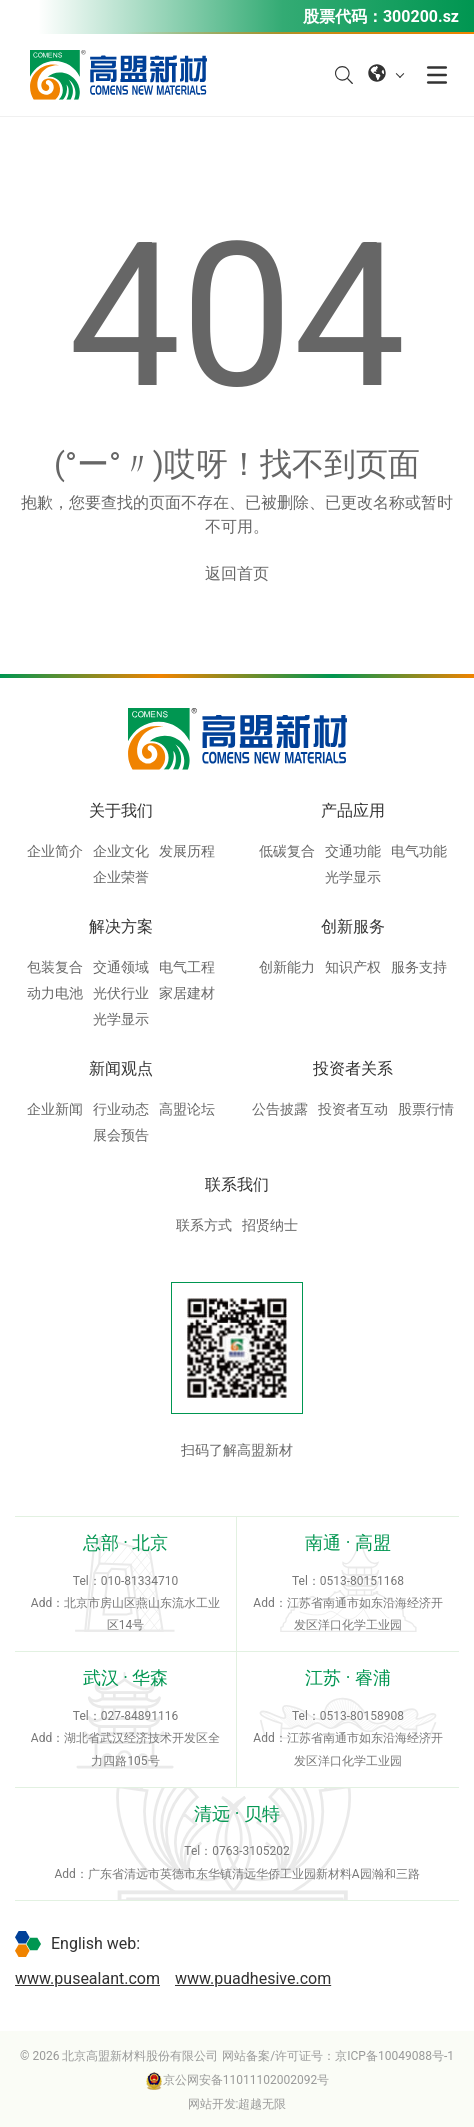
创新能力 (287, 967)
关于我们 (121, 810)
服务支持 (419, 967)
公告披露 (280, 1109)
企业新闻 (55, 1109)
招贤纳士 (270, 1225)
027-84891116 (140, 1716)
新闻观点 (121, 1068)
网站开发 (212, 2104)
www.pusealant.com (87, 1978)
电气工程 (187, 967)
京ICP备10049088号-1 (394, 2056)
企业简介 (55, 851)
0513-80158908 (362, 1716)
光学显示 (353, 877)
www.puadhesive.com (253, 1978)
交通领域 (121, 967)
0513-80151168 (362, 1581)
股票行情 (426, 1109)
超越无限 (262, 2104)
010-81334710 (140, 1581)
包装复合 (55, 967)
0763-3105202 (251, 1851)
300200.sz (421, 16)
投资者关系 (353, 1068)
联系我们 (237, 1184)
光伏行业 (121, 993)
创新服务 (353, 926)
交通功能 (353, 851)
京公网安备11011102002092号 (237, 2080)
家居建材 (187, 993)
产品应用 (353, 810)
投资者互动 (353, 1109)
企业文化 (121, 851)
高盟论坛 (187, 1109)
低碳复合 (287, 851)
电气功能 (419, 851)
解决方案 (121, 926)
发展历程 (187, 851)
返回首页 (237, 573)
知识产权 (353, 967)
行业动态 (121, 1109)
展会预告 (121, 1135)
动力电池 (55, 993)
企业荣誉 (121, 877)
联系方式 (204, 1225)
